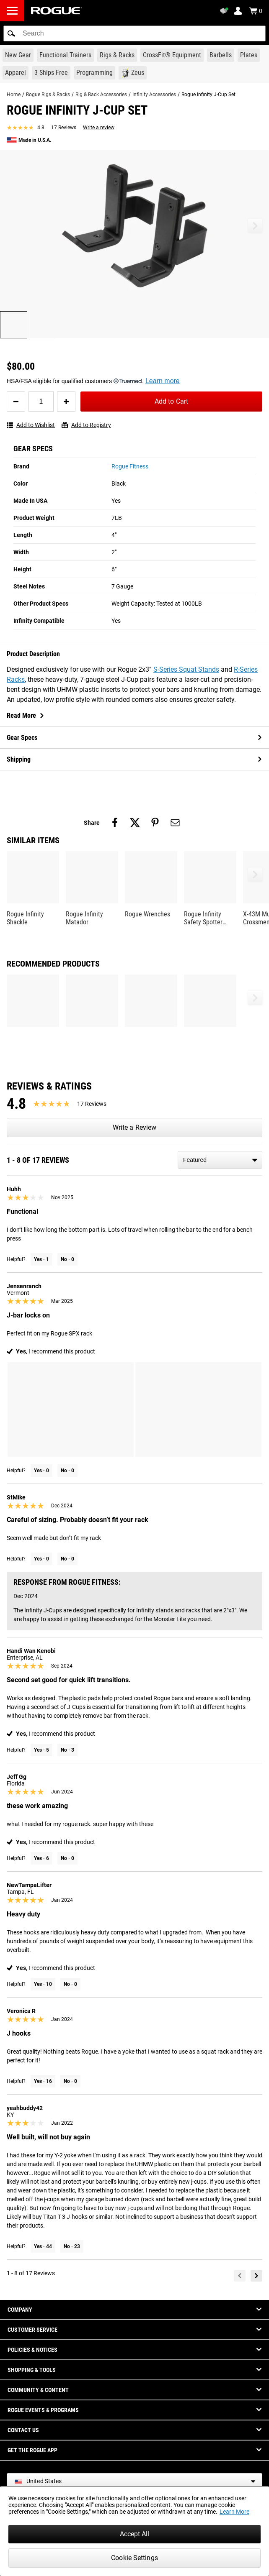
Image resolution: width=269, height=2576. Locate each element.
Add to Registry (86, 425)
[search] (134, 33)
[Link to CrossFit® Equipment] (172, 55)
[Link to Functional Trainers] (65, 55)
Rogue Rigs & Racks (48, 94)
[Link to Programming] (94, 72)
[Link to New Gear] (18, 55)
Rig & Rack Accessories (101, 94)
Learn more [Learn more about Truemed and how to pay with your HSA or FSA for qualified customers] (162, 380)
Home (14, 94)
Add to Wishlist (31, 425)
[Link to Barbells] (220, 55)
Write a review (98, 127)
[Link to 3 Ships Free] (51, 72)
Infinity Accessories (154, 94)
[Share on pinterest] (155, 823)
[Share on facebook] (115, 823)
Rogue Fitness (129, 466)
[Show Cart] (255, 10)
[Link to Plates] (249, 55)
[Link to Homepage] (56, 10)
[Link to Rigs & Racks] (117, 55)
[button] (11, 33)
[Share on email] (175, 823)
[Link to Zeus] (133, 72)
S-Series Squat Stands (186, 669)
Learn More (234, 2511)
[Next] (256, 2276)
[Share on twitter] (135, 823)
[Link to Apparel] (15, 72)
